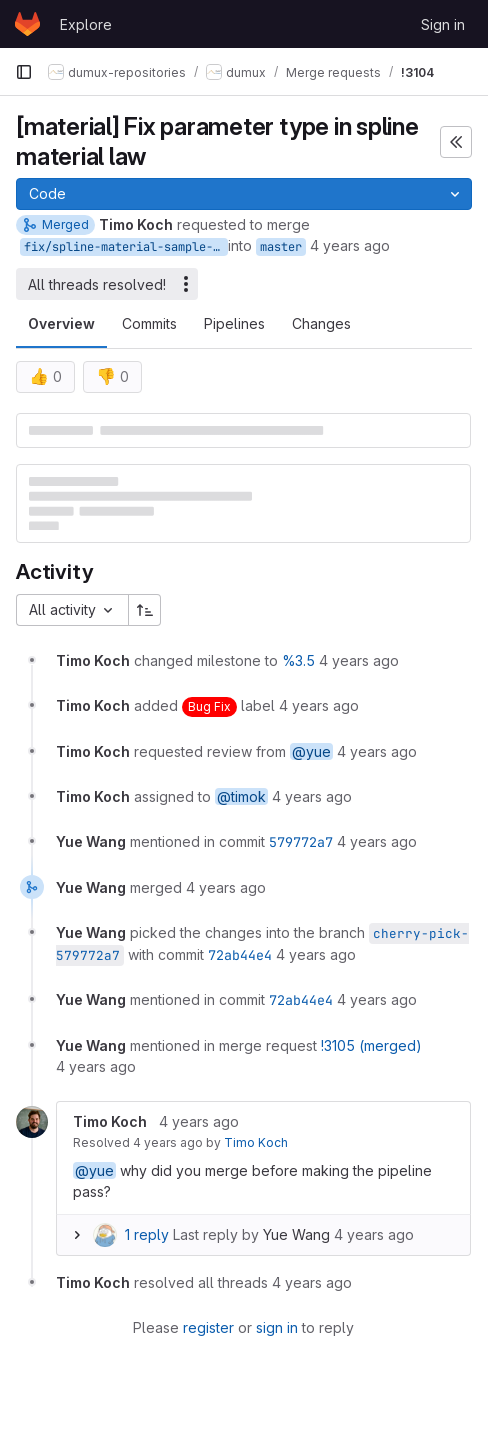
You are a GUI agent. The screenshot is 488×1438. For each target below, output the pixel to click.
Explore (86, 24)
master (281, 247)
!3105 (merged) (371, 1045)
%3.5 (298, 660)
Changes (321, 323)
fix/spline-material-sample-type (126, 247)
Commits (149, 323)
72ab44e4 (240, 955)
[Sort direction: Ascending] (145, 610)
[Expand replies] (77, 1235)
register (208, 1327)
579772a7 (301, 842)
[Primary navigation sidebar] (24, 72)
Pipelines (234, 323)
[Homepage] (27, 24)
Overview (61, 323)
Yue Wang (296, 1234)
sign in (277, 1327)
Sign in (443, 24)
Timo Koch (256, 1142)
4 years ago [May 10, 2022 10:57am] (350, 245)
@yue (311, 751)
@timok (241, 796)
